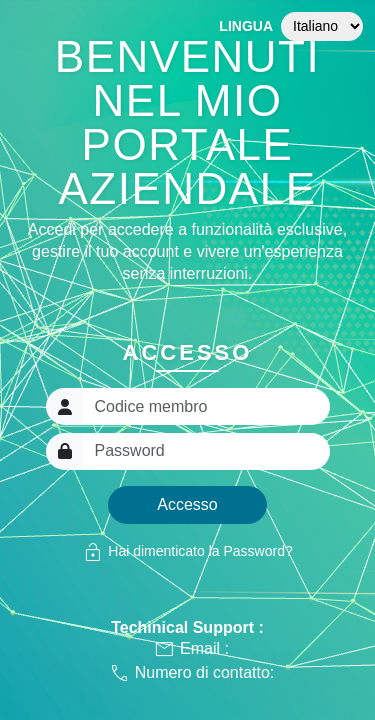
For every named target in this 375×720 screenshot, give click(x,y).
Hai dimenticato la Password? (187, 552)
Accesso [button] (187, 504)
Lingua (246, 26)
